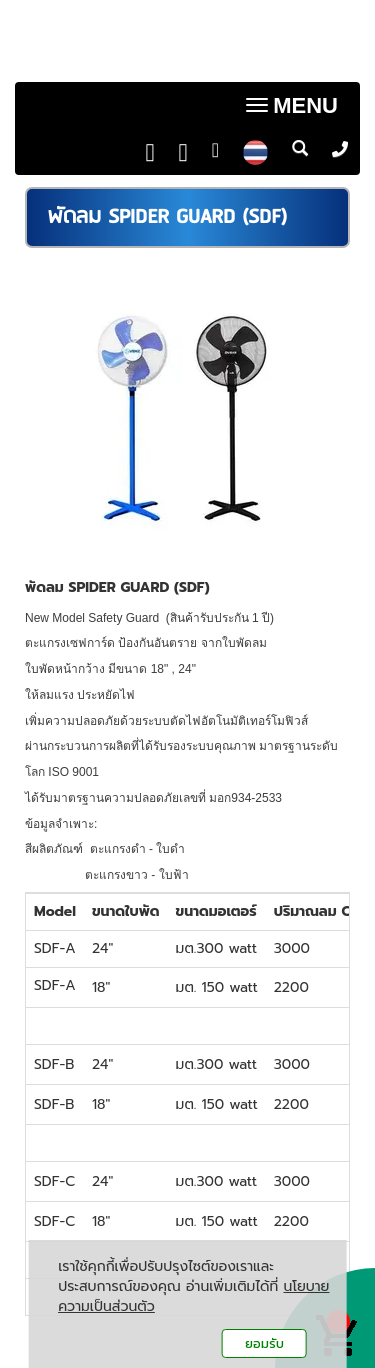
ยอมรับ (264, 1343)
